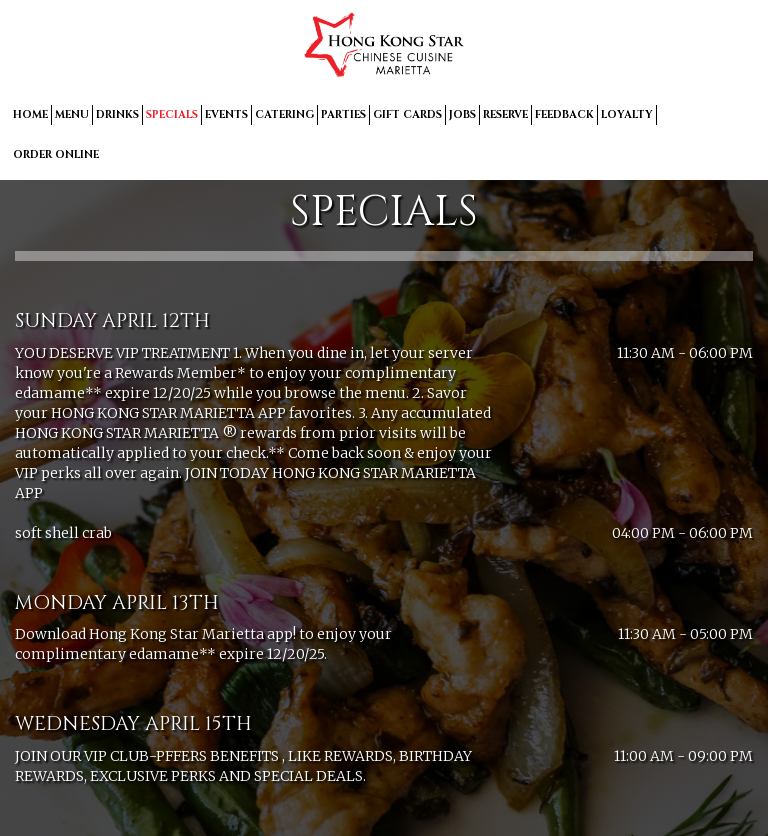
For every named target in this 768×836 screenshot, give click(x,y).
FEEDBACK (564, 115)
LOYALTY (627, 115)
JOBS (462, 115)
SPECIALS (172, 115)
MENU (72, 115)
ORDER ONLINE (56, 155)
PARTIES (343, 115)
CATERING (284, 115)
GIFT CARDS (407, 115)
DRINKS (117, 115)
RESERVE (505, 115)
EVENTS (226, 115)
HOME (30, 115)
